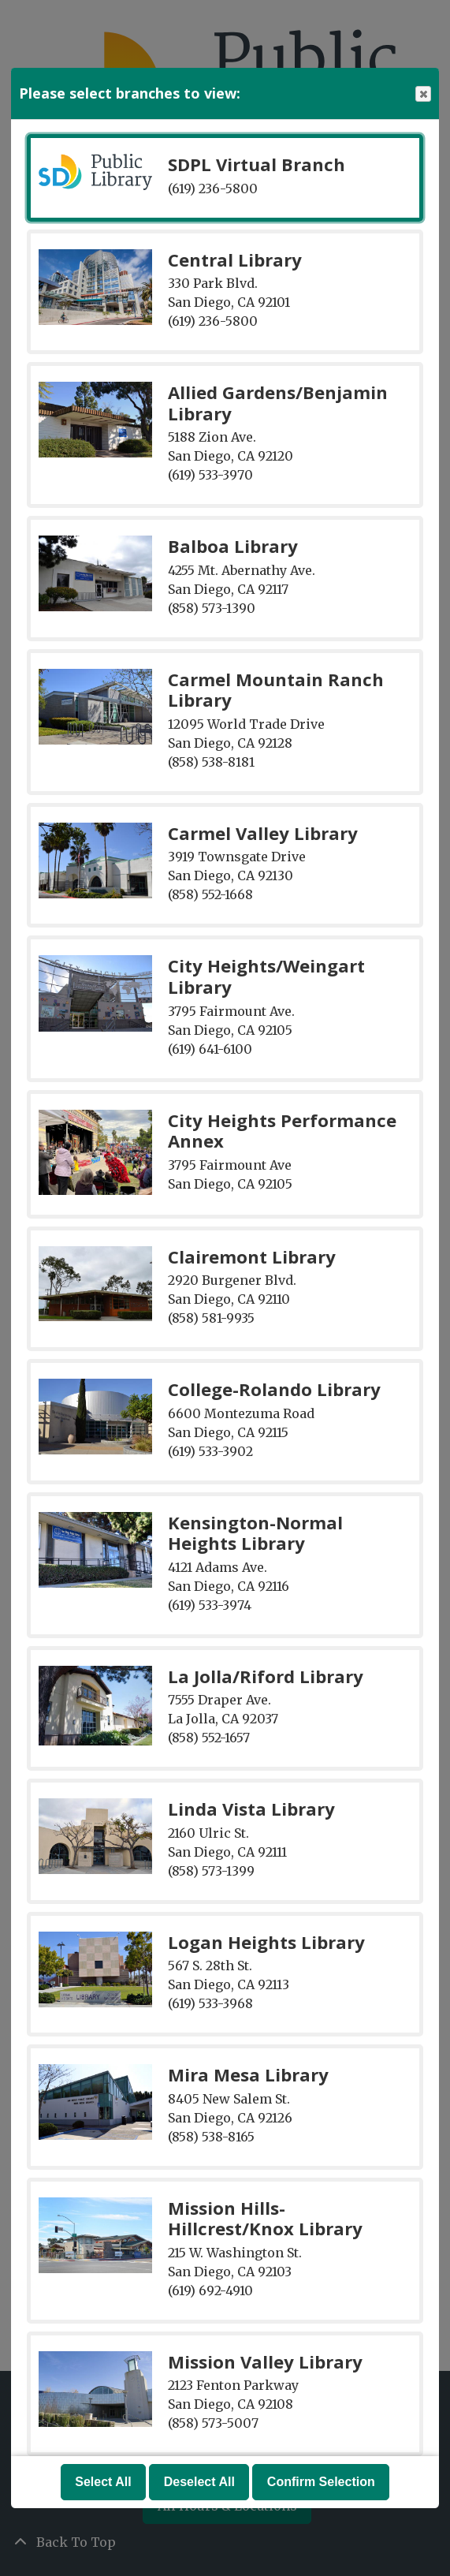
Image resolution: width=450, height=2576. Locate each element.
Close (422, 94)
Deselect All (199, 2481)
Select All (103, 2481)
